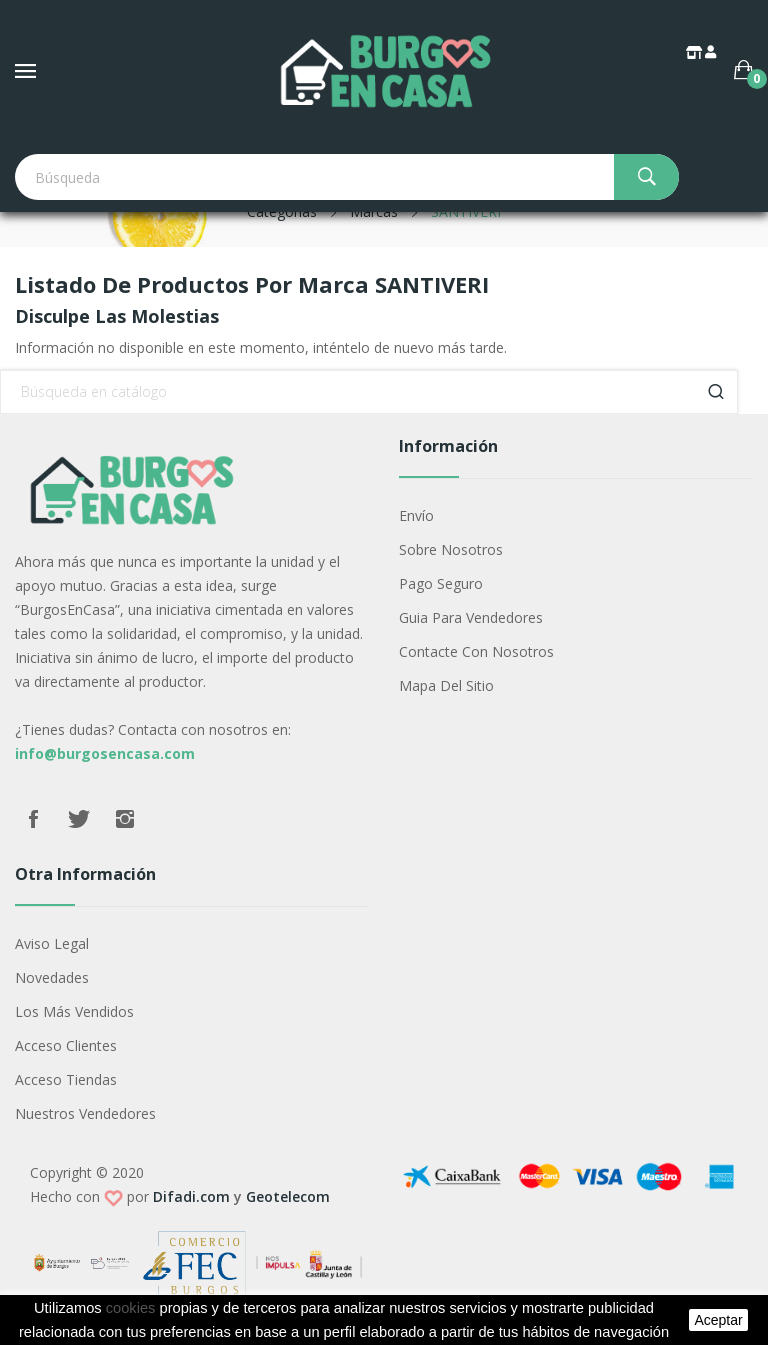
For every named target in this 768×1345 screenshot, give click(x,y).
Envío (416, 515)
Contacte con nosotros (476, 651)
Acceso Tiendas (66, 1079)
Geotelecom (288, 1196)
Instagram (125, 819)
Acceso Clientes (66, 1045)
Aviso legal (52, 943)
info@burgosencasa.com (105, 753)
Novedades (52, 977)
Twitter (79, 819)
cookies (131, 1308)
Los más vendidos (74, 1011)
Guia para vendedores (471, 617)
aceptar (718, 1320)
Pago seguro (441, 583)
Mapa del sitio (446, 685)
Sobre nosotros (451, 549)
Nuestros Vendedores (85, 1113)
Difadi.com (191, 1196)
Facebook (33, 819)
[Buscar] (369, 392)
